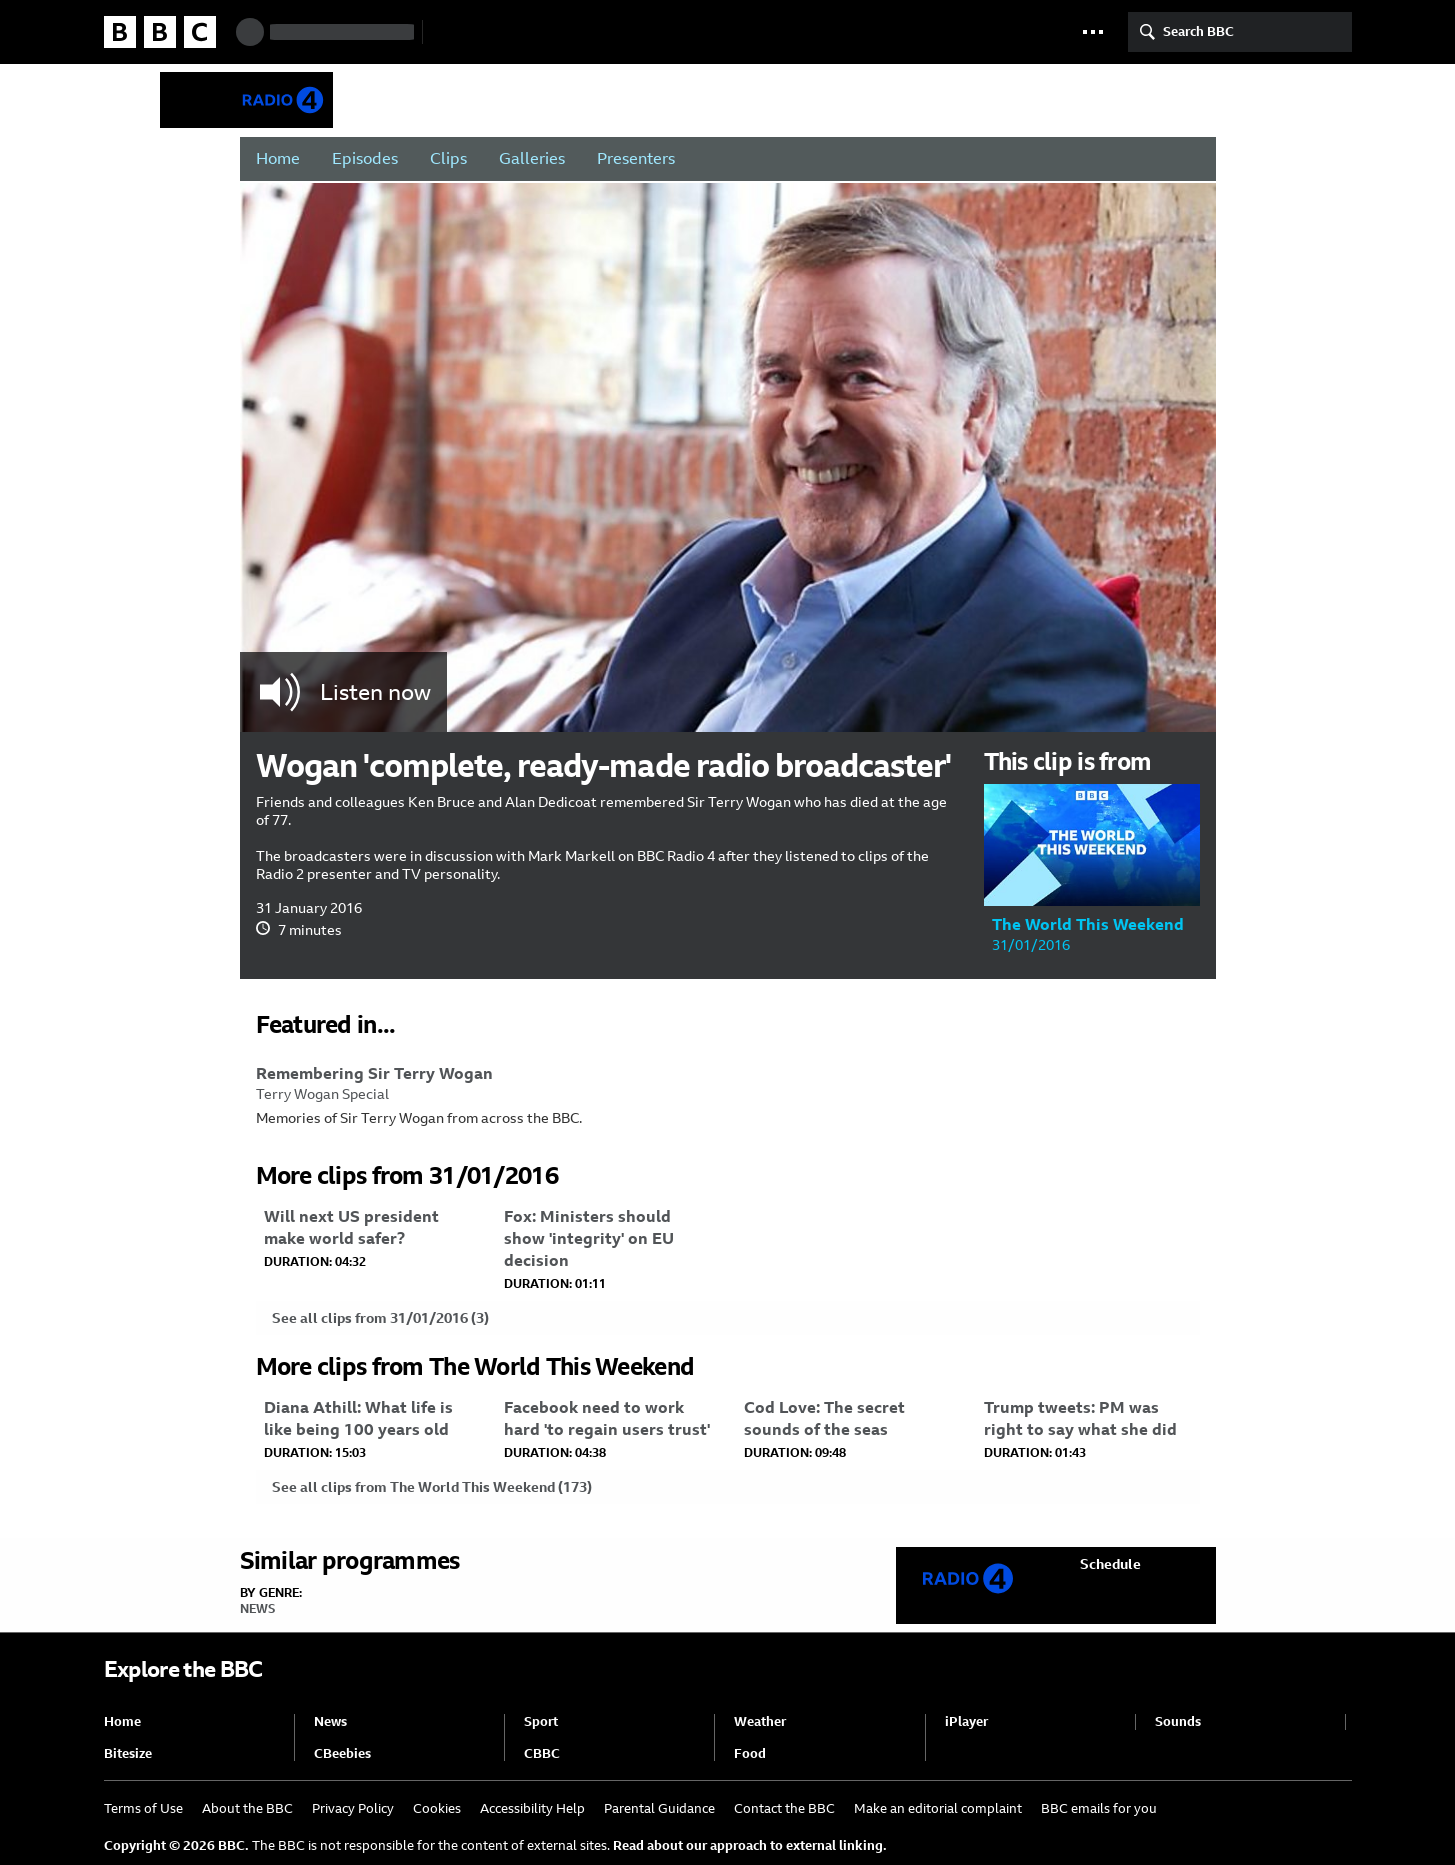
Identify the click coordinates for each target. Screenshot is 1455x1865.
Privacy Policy (353, 1808)
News (257, 1609)
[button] (1093, 32)
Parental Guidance (659, 1808)
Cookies (437, 1808)
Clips (448, 158)
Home (278, 158)
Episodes (365, 158)
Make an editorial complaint (938, 1808)
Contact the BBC (784, 1808)
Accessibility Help (532, 1808)
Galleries (532, 158)
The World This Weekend (641, 100)
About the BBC (247, 1808)
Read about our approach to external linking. (750, 1845)
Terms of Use (143, 1808)
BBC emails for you (1099, 1808)
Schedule (1110, 1564)
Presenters (636, 158)
